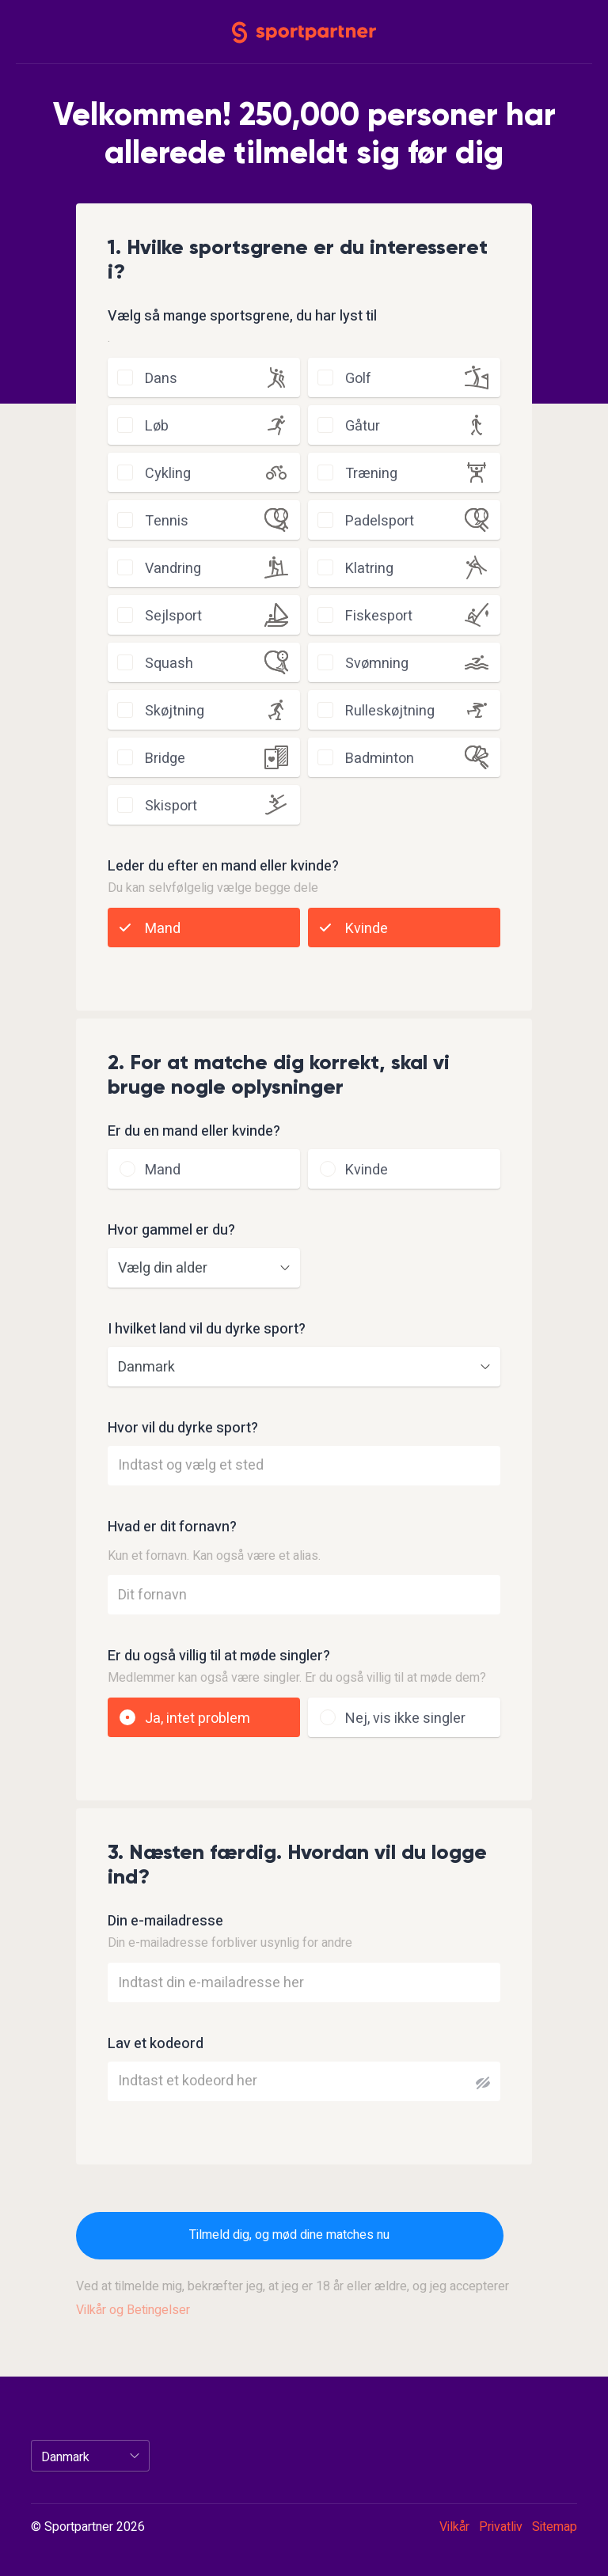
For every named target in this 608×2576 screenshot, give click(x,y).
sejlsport (173, 616)
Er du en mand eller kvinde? (194, 1131)
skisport (171, 806)
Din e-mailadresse (165, 1921)
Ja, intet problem (197, 1718)
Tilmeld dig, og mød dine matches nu (289, 2234)
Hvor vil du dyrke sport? (183, 1428)
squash (169, 663)
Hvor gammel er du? (171, 1230)
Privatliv (500, 2526)
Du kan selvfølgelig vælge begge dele (213, 887)
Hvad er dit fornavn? (172, 1527)
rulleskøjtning (390, 711)
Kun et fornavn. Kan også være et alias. (214, 1555)
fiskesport (378, 616)
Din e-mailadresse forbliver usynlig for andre (230, 1942)
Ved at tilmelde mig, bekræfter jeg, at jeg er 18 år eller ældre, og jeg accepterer (292, 2298)
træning (371, 473)
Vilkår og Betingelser (133, 2310)
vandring (173, 568)
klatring (369, 568)
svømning (376, 663)
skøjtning (174, 711)
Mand (162, 928)
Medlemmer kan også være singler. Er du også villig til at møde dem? (297, 1677)
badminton (379, 758)
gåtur (362, 426)
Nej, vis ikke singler (405, 1718)
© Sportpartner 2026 (88, 2528)
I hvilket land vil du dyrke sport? (207, 1329)
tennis (166, 521)
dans (161, 378)
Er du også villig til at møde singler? (219, 1656)
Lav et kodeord (155, 2044)
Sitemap (554, 2526)
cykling (168, 473)
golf (358, 378)
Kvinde (366, 928)
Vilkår (454, 2526)
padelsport (379, 521)
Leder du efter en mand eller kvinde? (223, 866)
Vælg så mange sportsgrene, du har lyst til (242, 316)
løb (157, 426)
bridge (165, 758)
